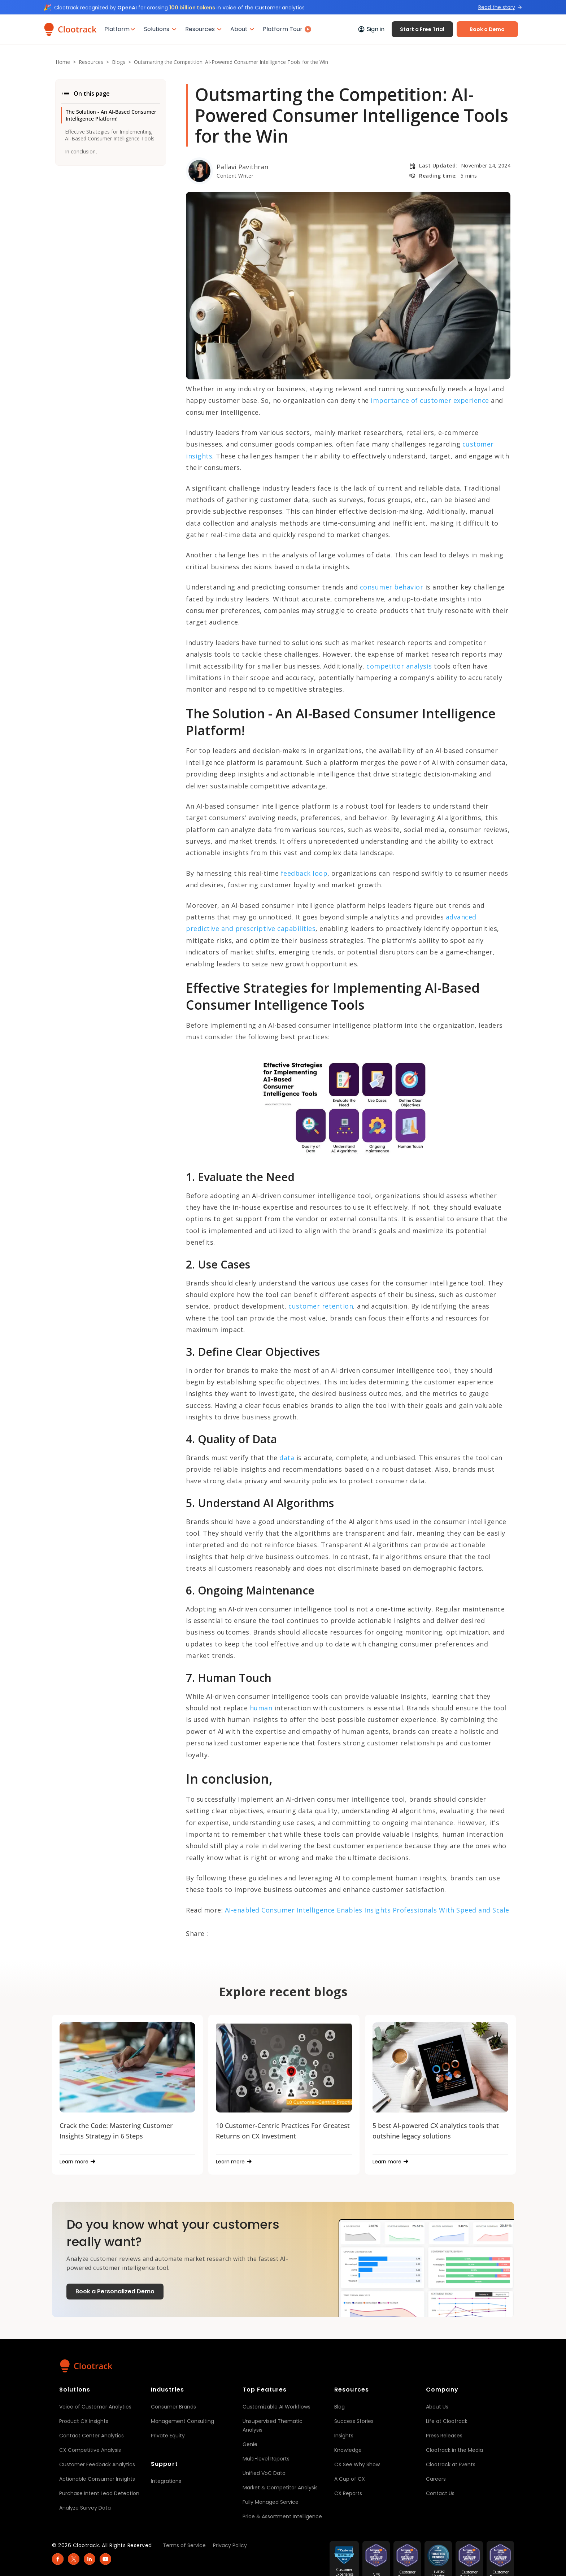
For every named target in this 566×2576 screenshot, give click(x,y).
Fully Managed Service (271, 2502)
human (260, 1707)
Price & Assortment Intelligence (282, 2516)
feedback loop (303, 873)
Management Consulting (182, 2421)
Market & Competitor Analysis (280, 2487)
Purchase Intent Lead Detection (99, 2493)
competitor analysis (399, 666)
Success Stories (354, 2421)
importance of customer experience (430, 400)
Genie (250, 2444)
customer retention (320, 1306)
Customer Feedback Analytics (97, 2464)
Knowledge (348, 2450)
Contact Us (440, 2493)
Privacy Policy (230, 2545)
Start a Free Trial (422, 29)
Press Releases (444, 2435)
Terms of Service (184, 2545)
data (286, 1457)
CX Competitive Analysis (90, 2450)
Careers (436, 2479)
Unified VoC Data (264, 2473)
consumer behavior (390, 587)
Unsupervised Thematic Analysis (272, 2425)
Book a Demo (487, 29)
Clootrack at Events (450, 2464)
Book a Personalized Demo (114, 2291)
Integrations (166, 2481)
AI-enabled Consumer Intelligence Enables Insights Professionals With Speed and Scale (366, 1910)
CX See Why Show (357, 2464)
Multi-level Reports (266, 2458)
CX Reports (348, 2493)
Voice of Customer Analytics (95, 2406)
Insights (343, 2435)
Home (63, 61)
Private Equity (168, 2435)
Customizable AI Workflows (276, 2406)
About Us (437, 2406)
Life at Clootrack (446, 2421)
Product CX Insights (83, 2421)
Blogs (118, 61)
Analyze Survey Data (85, 2507)
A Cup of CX (349, 2479)
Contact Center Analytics (91, 2435)
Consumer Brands (173, 2406)
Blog (339, 2406)
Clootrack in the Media (454, 2450)
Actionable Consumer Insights (97, 2479)
